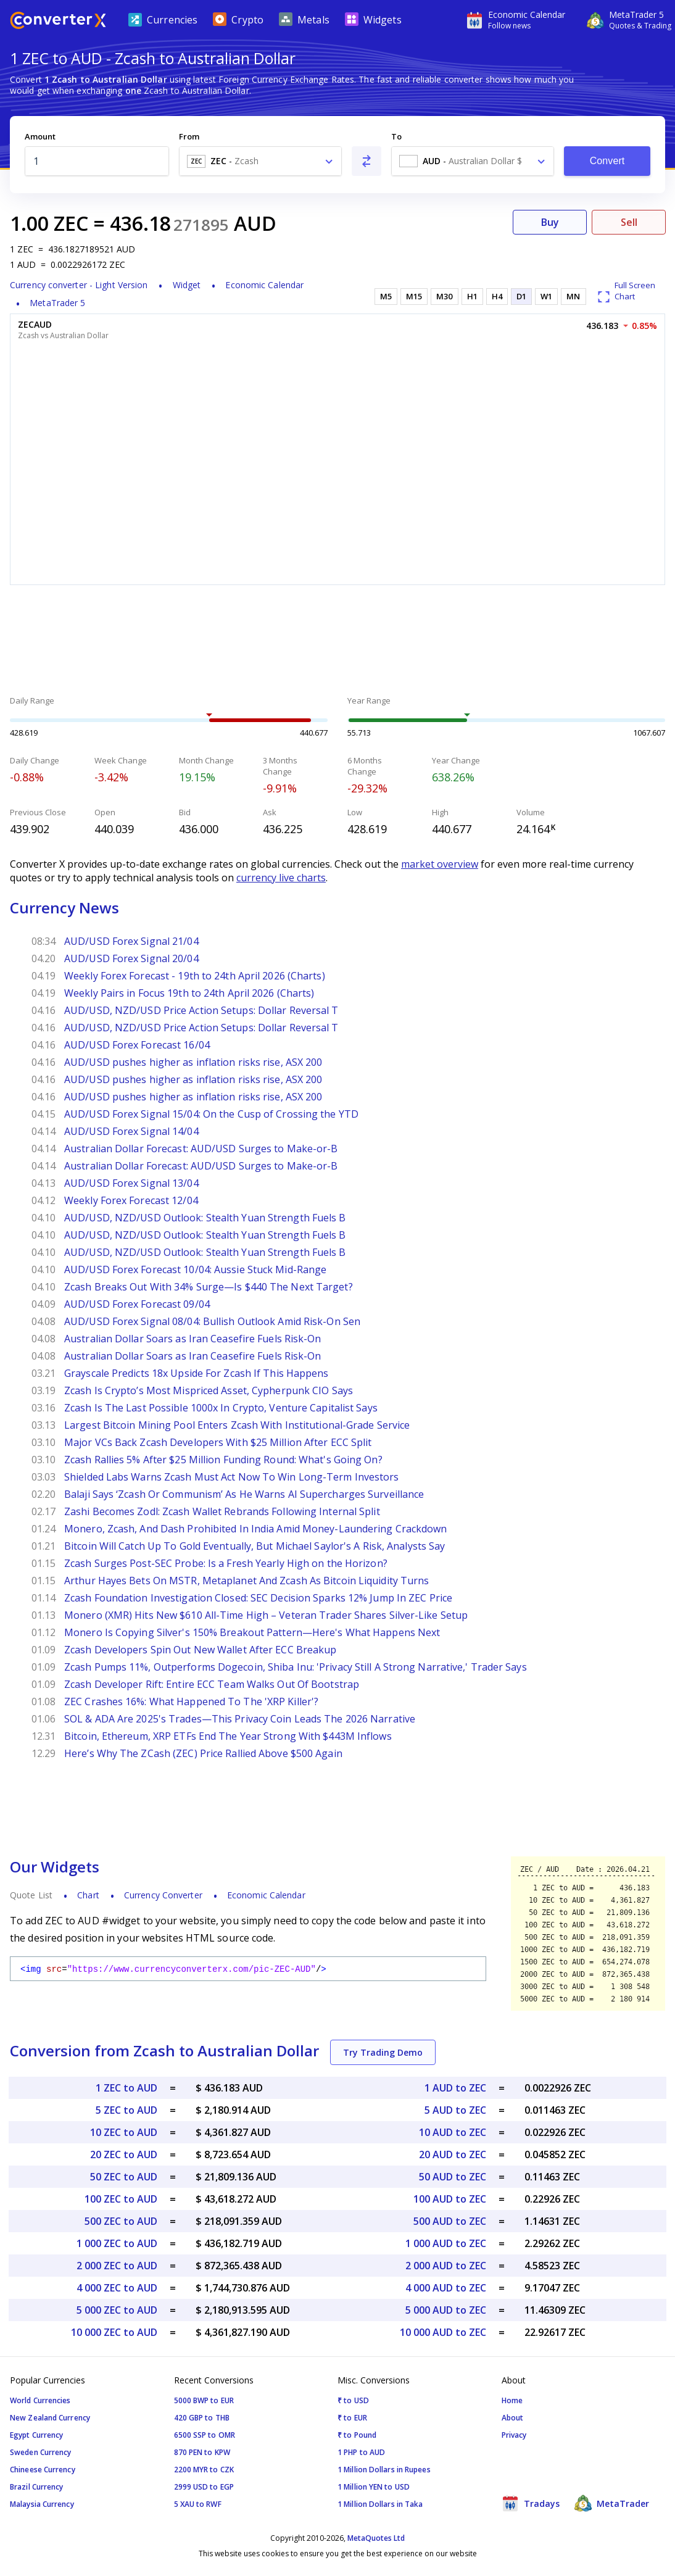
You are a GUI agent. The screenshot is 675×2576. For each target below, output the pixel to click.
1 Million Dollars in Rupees (384, 2469)
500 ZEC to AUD (121, 2221)
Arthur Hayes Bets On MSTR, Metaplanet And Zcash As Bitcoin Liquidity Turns (246, 1580)
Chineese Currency (42, 2469)
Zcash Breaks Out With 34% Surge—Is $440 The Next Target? (208, 1287)
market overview (439, 864)
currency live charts (281, 877)
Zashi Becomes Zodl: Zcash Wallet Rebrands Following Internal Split (222, 1511)
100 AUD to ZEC (449, 2199)
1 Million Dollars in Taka (380, 2504)
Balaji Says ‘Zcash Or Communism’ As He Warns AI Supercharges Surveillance (244, 1494)
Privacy (514, 2435)
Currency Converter (163, 1895)
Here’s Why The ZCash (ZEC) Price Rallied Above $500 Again (203, 1753)
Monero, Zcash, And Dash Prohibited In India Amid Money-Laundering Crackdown (255, 1528)
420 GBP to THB (202, 2417)
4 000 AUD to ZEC (445, 2288)
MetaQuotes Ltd (376, 2538)
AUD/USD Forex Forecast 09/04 (137, 1304)
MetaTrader (611, 2503)
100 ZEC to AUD (121, 2199)
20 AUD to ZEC (452, 2154)
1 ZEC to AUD (126, 2088)
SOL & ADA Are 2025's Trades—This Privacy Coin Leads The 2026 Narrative (239, 1719)
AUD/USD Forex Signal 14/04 (131, 1131)
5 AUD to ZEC (455, 2110)
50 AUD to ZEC (452, 2176)
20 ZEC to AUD (123, 2154)
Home (512, 2400)
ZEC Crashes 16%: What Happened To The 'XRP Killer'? (191, 1701)
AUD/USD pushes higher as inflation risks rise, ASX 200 (193, 1062)
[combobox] (260, 161)
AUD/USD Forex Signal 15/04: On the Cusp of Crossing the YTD (211, 1114)
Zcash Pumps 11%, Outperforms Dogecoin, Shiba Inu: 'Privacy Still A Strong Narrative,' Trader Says (295, 1667)
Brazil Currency (37, 2487)
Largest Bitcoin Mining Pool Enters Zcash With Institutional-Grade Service (237, 1425)
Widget (187, 285)
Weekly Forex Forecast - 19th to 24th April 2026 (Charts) (194, 976)
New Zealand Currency (50, 2417)
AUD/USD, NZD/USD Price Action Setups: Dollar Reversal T (201, 1010)
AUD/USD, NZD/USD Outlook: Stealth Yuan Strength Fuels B (205, 1217)
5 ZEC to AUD (126, 2110)
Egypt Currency (36, 2435)
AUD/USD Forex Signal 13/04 (131, 1183)
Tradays (531, 2503)
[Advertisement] (337, 642)
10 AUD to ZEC (452, 2132)
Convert (607, 161)
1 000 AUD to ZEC (445, 2243)
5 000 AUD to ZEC (445, 2310)
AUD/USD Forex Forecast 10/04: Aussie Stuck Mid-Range (195, 1269)
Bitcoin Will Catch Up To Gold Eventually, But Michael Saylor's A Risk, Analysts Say (254, 1546)
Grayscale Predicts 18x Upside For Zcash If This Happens (196, 1373)
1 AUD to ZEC (455, 2088)
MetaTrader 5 (57, 303)
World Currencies (40, 2400)
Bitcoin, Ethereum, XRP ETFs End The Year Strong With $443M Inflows (228, 1736)
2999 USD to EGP (204, 2487)
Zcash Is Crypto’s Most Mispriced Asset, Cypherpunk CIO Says (208, 1390)
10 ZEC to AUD (123, 2132)
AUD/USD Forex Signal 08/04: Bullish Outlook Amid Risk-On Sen (212, 1321)
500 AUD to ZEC (449, 2221)
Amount (40, 136)
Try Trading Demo (383, 2052)
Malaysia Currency (42, 2504)
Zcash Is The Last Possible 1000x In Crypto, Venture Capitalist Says (221, 1408)
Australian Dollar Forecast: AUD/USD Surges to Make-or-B (201, 1148)
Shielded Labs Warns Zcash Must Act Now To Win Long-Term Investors (231, 1477)
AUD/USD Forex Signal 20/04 (131, 958)
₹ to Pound (357, 2435)
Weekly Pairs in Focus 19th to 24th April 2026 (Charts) (189, 993)
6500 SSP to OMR (205, 2435)
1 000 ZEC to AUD (117, 2243)
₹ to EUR (352, 2417)
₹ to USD (353, 2400)
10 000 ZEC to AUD (114, 2332)
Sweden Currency (41, 2452)
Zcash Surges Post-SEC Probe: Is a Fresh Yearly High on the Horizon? (225, 1563)
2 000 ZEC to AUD (117, 2265)
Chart (88, 1895)
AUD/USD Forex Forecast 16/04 (137, 1045)
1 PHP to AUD (361, 2452)
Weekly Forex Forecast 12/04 (131, 1200)
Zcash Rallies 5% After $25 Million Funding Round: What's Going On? (223, 1459)
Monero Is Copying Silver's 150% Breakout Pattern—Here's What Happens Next (252, 1632)
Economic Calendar (264, 285)
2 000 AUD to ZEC (445, 2265)
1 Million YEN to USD (374, 2487)
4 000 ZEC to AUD (117, 2288)
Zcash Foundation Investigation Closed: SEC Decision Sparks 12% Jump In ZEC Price (258, 1598)
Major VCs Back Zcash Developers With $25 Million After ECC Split (217, 1442)
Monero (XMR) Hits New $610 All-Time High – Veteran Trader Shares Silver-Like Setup (266, 1615)
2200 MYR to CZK (204, 2469)
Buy (550, 222)
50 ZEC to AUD (123, 2176)
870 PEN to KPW (202, 2452)
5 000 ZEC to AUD (117, 2310)
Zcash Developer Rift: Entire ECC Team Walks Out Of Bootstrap (211, 1684)
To (396, 136)
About (513, 2417)
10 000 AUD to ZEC (443, 2332)
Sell (629, 222)
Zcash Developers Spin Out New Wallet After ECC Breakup (200, 1649)
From (189, 136)
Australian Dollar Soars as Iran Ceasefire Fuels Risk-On (192, 1338)
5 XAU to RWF (198, 2504)
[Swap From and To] (366, 161)
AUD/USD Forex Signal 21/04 (131, 941)
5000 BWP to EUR (204, 2400)
